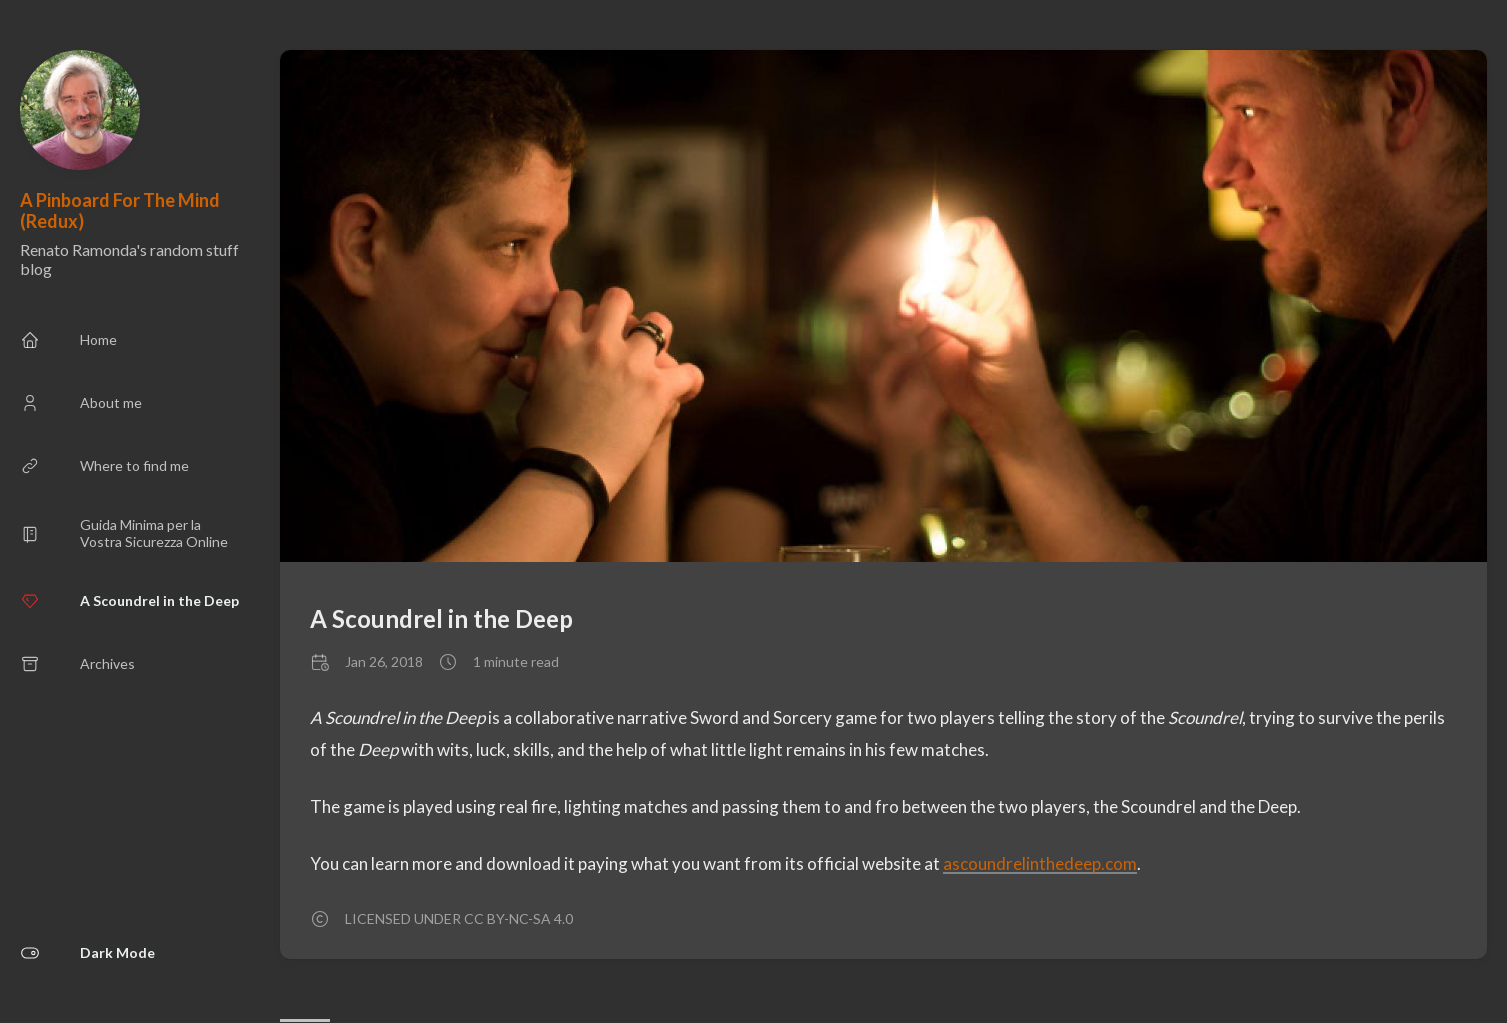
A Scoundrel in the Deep (441, 618)
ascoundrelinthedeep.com (1040, 863)
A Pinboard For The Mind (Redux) (120, 210)
